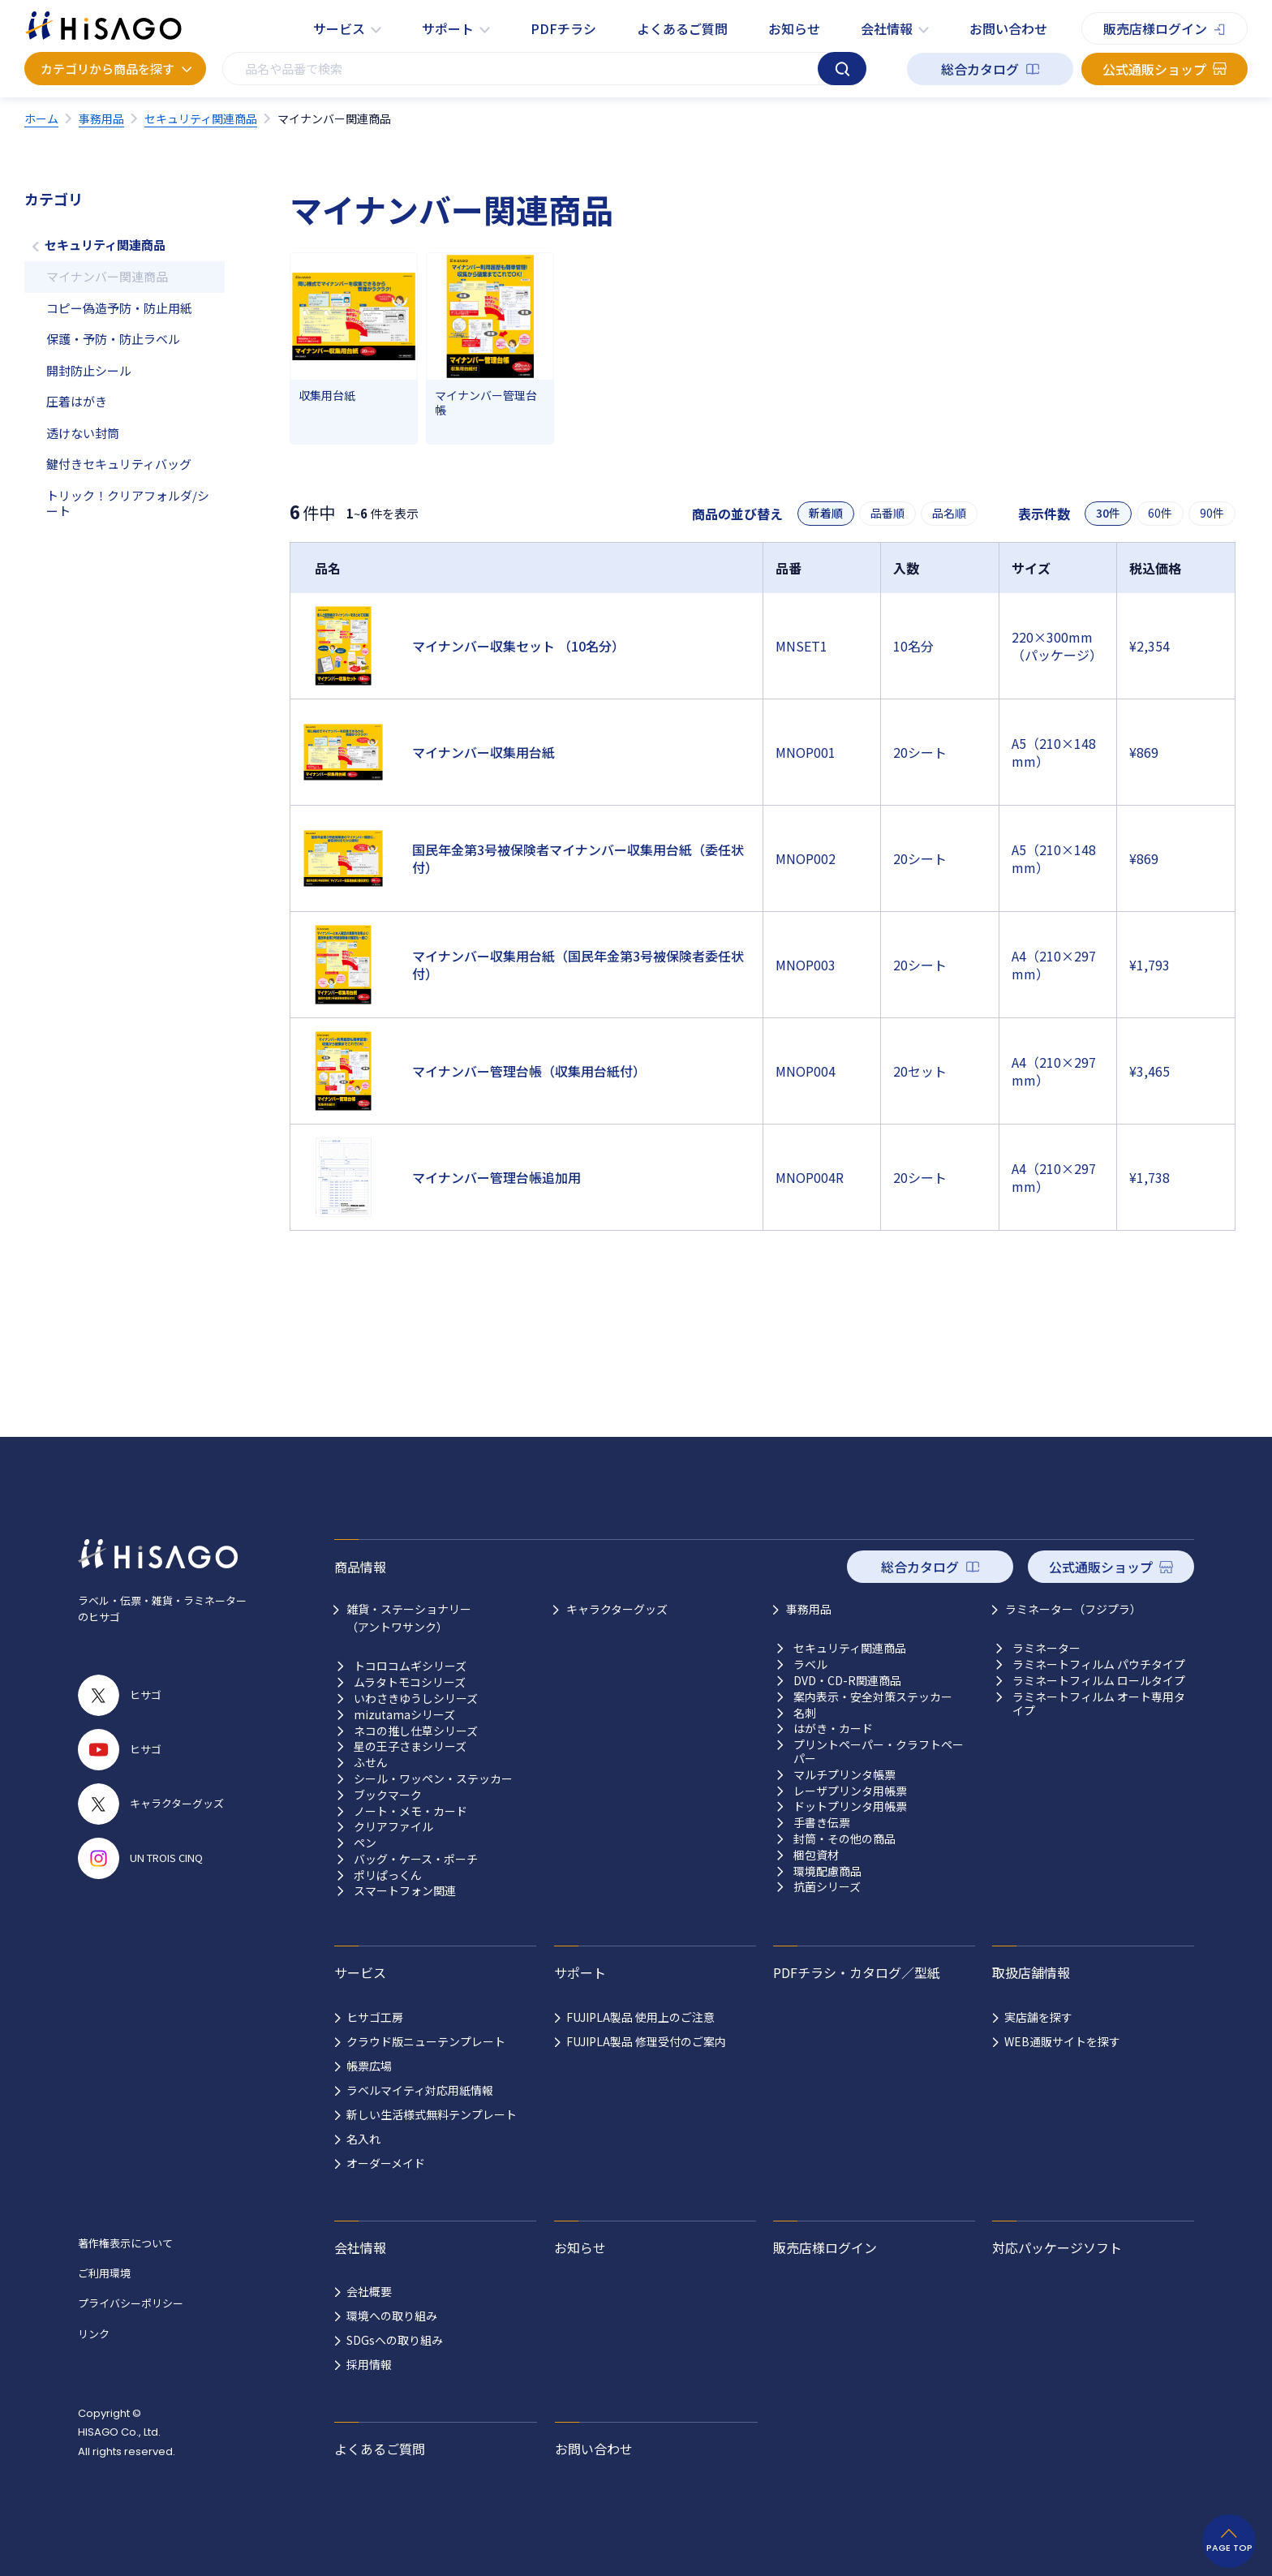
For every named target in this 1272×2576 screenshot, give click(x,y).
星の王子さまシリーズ (410, 1746)
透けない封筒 (82, 432)
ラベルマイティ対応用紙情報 (419, 2090)
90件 (1212, 513)
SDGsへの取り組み (394, 2340)
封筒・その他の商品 (844, 1839)
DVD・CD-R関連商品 (847, 1681)
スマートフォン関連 (405, 1891)
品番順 (887, 513)
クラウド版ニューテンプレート (425, 2041)
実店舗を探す (1038, 2017)
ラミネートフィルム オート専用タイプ (1098, 1704)
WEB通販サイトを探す (1062, 2041)
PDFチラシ (563, 28)
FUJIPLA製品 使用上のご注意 (640, 2017)
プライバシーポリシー (130, 2303)
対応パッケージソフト (1057, 2247)
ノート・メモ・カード (410, 1811)
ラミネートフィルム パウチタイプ (1098, 1664)
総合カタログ (980, 69)
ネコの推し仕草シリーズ (416, 1731)
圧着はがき (76, 401)
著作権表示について (125, 2243)
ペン (365, 1843)
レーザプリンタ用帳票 (850, 1791)
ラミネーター (1046, 1648)
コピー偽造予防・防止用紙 (119, 307)
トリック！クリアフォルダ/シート (127, 503)
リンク (94, 2334)
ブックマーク (388, 1795)
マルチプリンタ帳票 (844, 1775)
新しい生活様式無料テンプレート (431, 2114)
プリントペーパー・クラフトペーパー (878, 1751)
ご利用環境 (104, 2273)
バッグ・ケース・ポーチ (416, 1859)
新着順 (826, 513)
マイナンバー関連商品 (107, 276)
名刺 (804, 1713)
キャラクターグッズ (617, 1609)
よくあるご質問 (682, 28)
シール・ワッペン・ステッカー (433, 1779)
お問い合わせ (1008, 28)
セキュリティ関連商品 (105, 244)
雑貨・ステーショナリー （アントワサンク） (408, 1618)
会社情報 (887, 28)
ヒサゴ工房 (374, 2017)
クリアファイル (393, 1827)
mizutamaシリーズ (404, 1715)
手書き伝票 (821, 1823)
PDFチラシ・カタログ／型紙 (856, 1972)
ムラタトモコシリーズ (410, 1682)
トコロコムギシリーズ (410, 1666)
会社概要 (369, 2291)
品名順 (949, 513)
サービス (339, 28)
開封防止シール (88, 370)
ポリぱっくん (388, 1875)
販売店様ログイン (1155, 28)
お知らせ (794, 28)
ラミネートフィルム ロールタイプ (1098, 1681)
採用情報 (369, 2364)
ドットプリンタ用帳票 (850, 1806)
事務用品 (809, 1609)
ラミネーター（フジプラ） (1073, 1609)
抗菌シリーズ (827, 1887)
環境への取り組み (391, 2315)
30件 (1108, 513)
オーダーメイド (385, 2163)
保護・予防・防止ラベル (113, 338)
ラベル (810, 1664)
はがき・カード (833, 1728)
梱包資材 (816, 1855)
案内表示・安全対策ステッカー (872, 1697)
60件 (1160, 513)
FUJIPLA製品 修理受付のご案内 (646, 2041)
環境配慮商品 (827, 1871)
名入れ (363, 2139)
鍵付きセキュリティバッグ (118, 463)
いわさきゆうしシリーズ (416, 1698)
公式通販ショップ (1154, 69)
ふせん (371, 1763)
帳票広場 (369, 2066)
